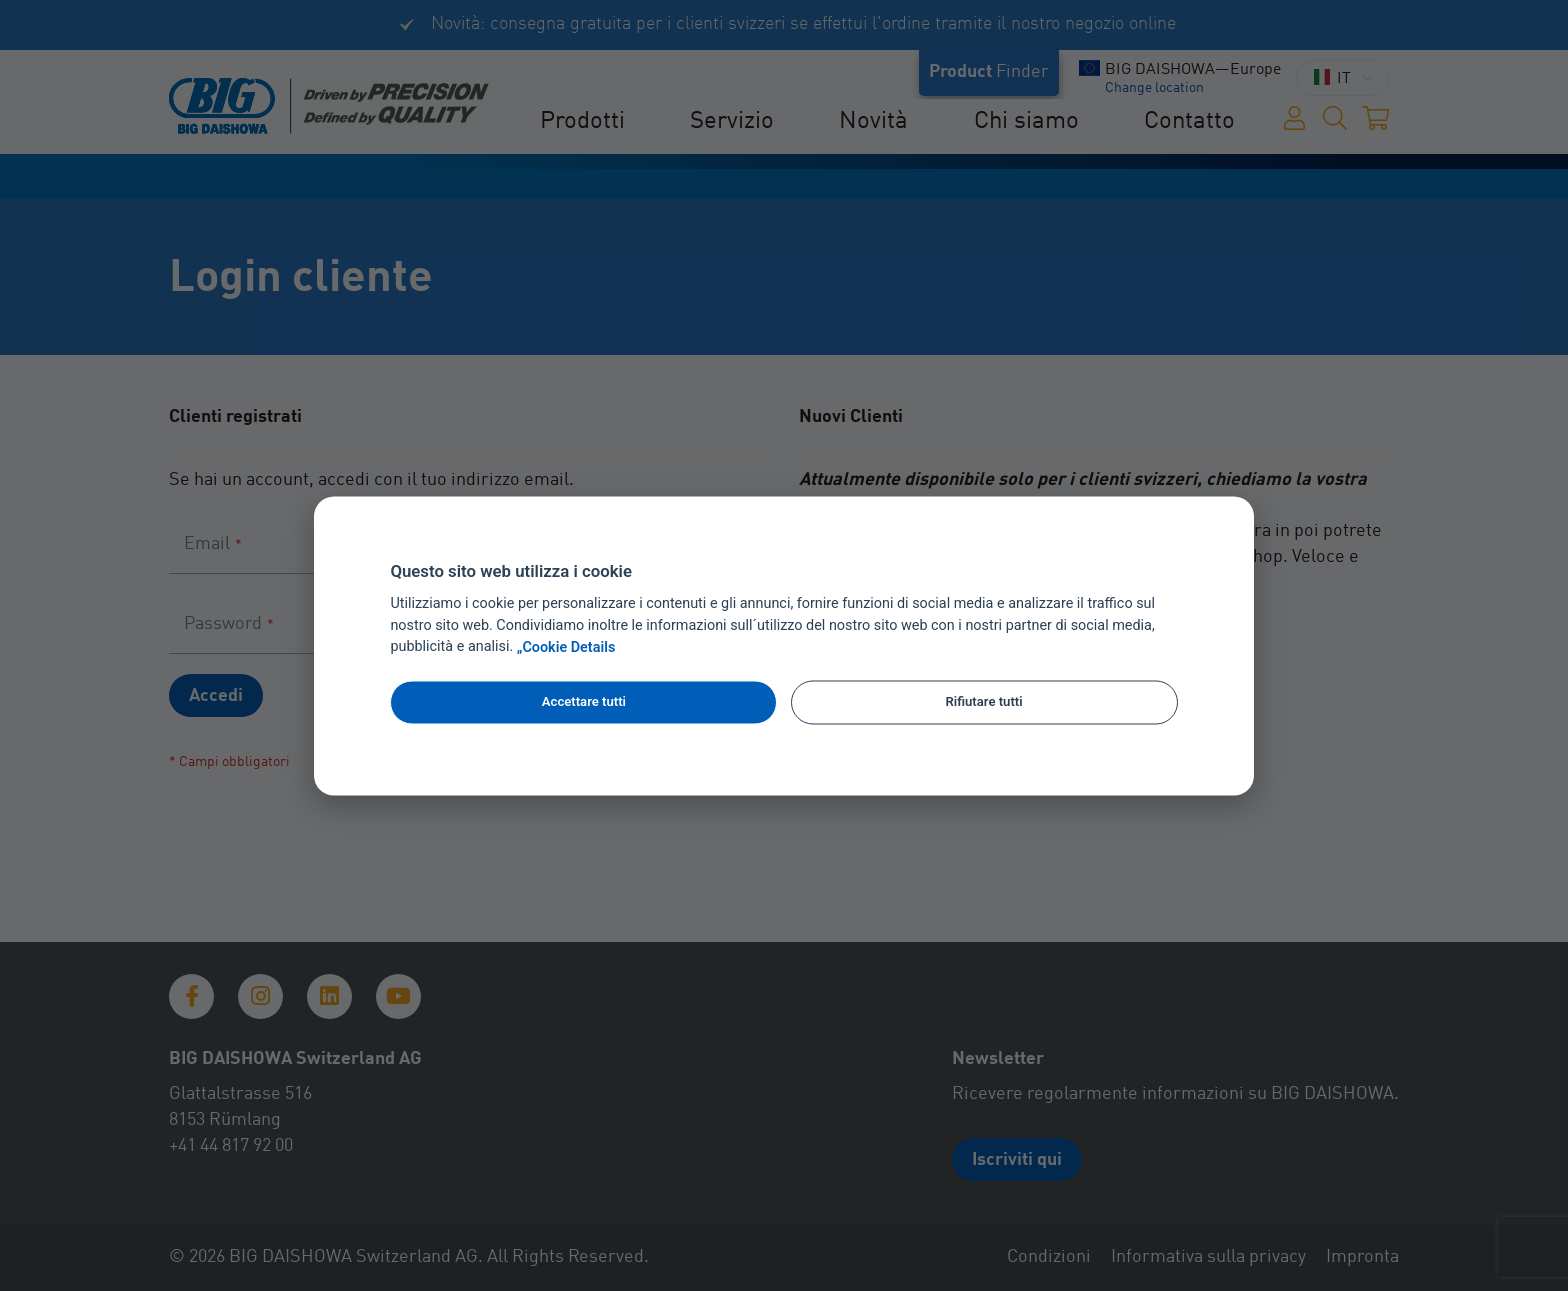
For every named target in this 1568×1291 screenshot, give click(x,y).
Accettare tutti (584, 702)
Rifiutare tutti (983, 702)
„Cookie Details (566, 647)
